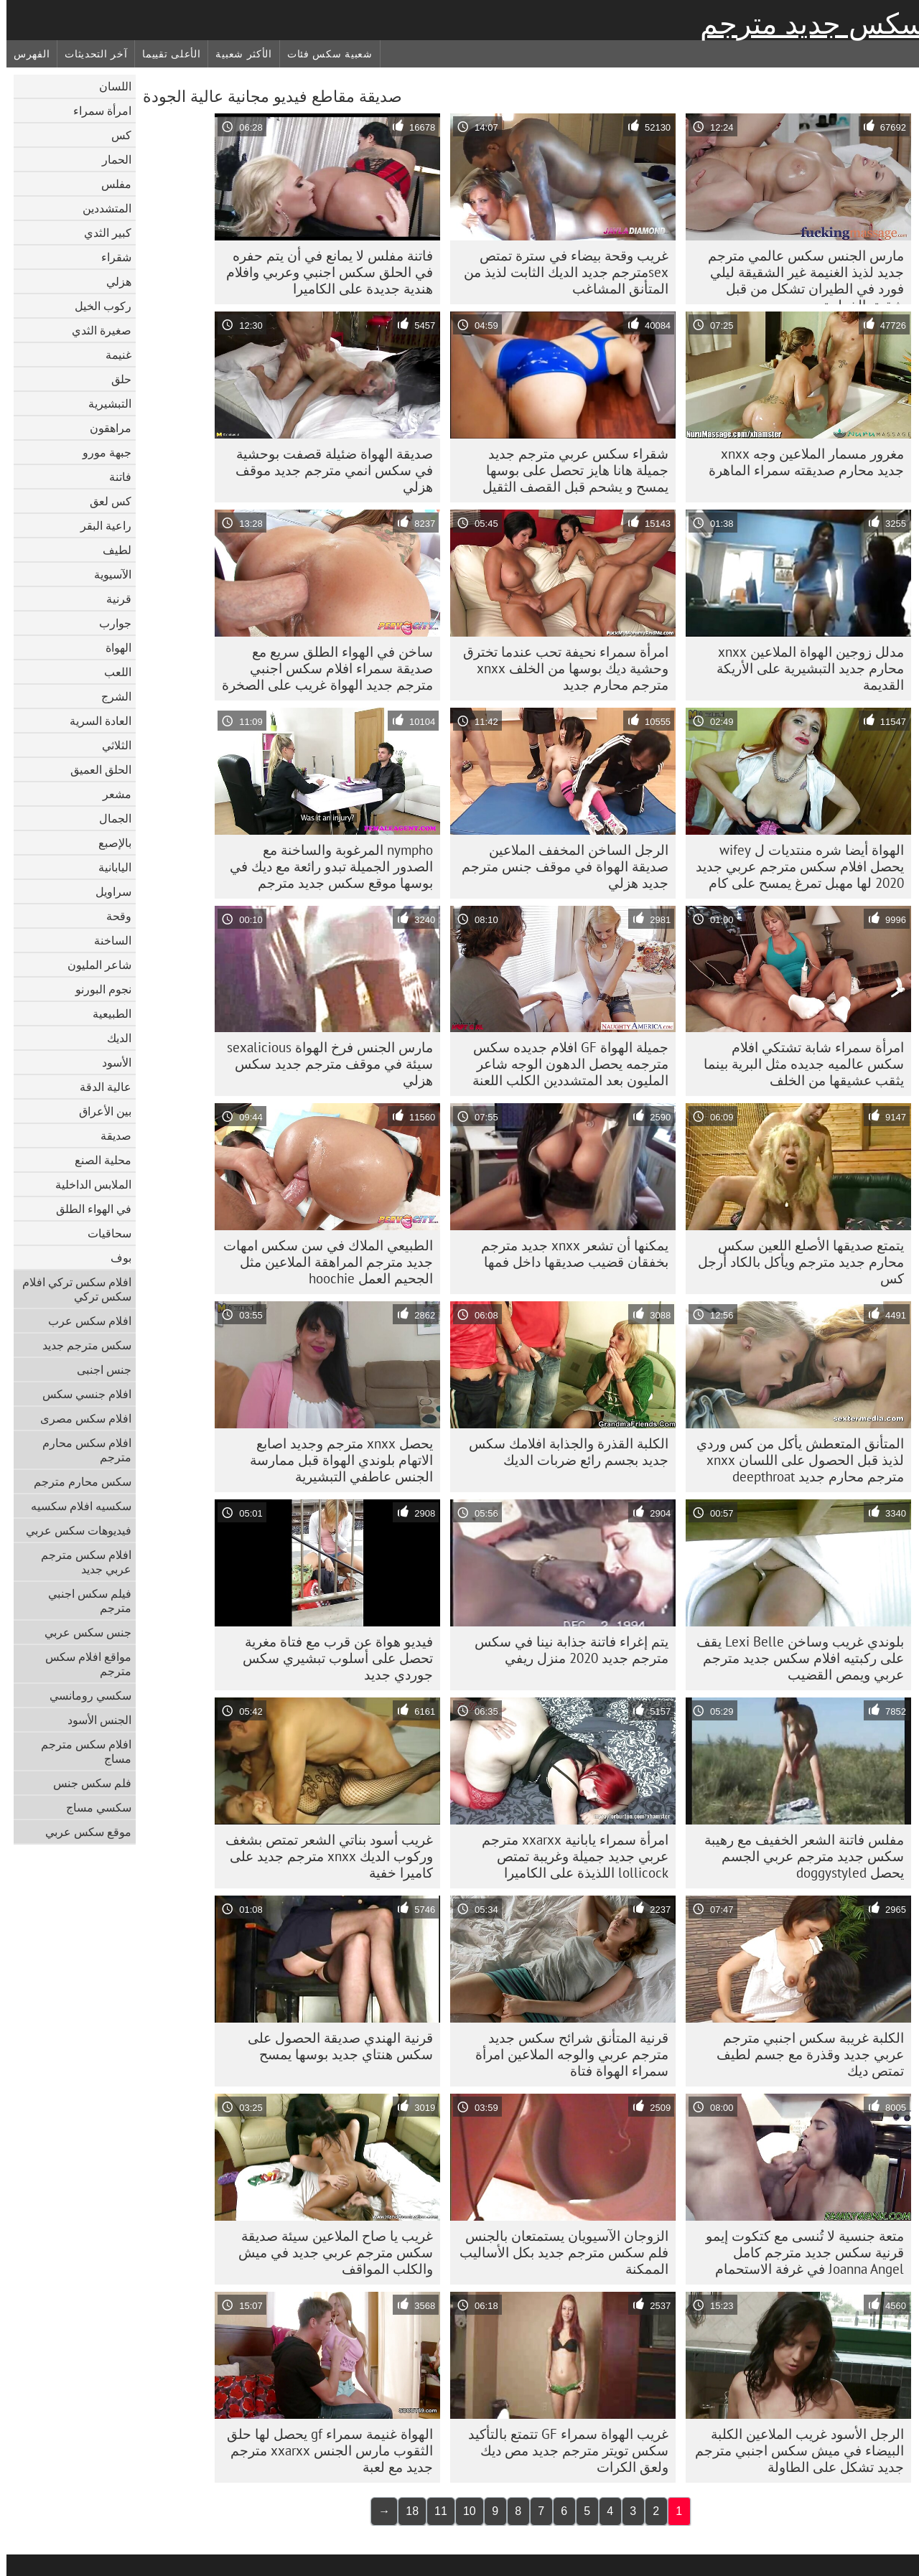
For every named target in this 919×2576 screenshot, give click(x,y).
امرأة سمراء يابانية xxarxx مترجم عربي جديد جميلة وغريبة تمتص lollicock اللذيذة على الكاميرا (568, 1856)
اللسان (109, 86)
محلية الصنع (96, 1160)
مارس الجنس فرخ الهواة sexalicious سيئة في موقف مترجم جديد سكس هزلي (323, 1064)
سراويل (107, 891)
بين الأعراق (99, 1111)
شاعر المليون (93, 964)
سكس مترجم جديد (80, 1345)
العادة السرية (94, 720)
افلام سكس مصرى (79, 1418)
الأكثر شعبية (237, 53)
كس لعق (104, 501)
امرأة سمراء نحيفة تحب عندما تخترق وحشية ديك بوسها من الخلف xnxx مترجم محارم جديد (559, 668)
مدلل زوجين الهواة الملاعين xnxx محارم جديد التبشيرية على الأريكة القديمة (803, 668)
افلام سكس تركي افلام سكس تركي (70, 1289)
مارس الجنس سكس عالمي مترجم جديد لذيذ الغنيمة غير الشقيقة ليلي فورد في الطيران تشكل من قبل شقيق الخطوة (799, 275)
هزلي (112, 281)
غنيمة (112, 354)
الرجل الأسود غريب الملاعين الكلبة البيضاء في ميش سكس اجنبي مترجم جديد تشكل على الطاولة (793, 2450)
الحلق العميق (94, 769)
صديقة (109, 1135)
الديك (113, 1038)
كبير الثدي (101, 232)
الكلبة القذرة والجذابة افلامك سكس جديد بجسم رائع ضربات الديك (562, 1452)
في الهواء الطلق (87, 1209)
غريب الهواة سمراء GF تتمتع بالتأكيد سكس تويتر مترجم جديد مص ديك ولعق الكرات (562, 2450)
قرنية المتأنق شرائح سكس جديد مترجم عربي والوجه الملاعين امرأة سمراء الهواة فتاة (565, 2054)
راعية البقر (99, 525)
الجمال (109, 818)
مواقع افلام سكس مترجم (82, 1663)
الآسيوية (106, 574)
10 (463, 2511)
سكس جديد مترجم (806, 23)
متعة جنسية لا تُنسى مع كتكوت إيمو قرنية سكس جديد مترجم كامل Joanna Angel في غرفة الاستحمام (798, 2252)
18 (405, 2511)
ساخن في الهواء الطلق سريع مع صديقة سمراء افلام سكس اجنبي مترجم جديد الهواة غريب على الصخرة (320, 668)
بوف (114, 1257)
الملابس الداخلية (87, 1184)
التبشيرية (103, 403)
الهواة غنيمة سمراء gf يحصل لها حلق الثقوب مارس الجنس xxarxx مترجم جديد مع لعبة (323, 2450)
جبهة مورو (100, 452)
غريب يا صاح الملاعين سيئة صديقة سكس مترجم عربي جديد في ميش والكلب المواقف (329, 2252)
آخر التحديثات (89, 53)
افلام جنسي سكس (80, 1394)
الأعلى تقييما (165, 53)
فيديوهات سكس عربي (72, 1530)
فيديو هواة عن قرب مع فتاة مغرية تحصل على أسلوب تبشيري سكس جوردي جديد (331, 1658)
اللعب (111, 672)
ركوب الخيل (96, 306)
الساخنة (106, 940)
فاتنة (114, 476)
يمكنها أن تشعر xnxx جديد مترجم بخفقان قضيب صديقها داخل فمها (568, 1253)
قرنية (112, 598)
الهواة (112, 647)
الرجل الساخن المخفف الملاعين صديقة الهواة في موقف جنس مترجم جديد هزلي (558, 866)
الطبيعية (105, 1013)
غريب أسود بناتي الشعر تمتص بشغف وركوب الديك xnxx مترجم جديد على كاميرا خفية (322, 1856)
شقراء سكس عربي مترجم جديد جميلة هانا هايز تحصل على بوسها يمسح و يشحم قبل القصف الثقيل (569, 470)
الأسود (110, 1062)
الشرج (110, 696)
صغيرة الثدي (95, 330)
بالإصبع (108, 842)
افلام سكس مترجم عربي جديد (79, 1561)
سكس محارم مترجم (76, 1481)
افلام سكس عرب (83, 1320)
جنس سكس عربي (81, 1632)
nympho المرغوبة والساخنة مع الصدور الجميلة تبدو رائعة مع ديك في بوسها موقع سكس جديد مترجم (324, 866)
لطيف (110, 550)
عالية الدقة (99, 1086)
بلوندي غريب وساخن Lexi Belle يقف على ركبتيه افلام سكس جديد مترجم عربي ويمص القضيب (793, 1658)
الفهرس (25, 53)
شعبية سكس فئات (323, 53)
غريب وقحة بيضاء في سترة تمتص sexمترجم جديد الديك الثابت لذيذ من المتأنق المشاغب (559, 272)
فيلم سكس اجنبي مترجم (83, 1600)
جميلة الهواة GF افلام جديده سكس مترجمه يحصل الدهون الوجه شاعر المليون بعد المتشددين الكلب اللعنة (564, 1064)
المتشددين (100, 208)
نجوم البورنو (97, 989)
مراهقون (104, 428)
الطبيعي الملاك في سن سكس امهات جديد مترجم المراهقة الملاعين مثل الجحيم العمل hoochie (321, 1262)
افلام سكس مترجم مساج (79, 1751)
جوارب (109, 623)
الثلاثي (110, 745)
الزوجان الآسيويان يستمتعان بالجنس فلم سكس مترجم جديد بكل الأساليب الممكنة (557, 2252)
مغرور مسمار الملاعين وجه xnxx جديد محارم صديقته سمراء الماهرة (799, 462)
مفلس (110, 184)
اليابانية (108, 867)
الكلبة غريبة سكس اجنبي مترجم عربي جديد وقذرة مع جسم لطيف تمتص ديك (803, 2054)
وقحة (112, 916)
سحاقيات (103, 1233)
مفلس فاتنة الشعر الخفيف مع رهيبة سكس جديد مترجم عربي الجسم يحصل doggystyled (797, 1856)
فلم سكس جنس (86, 1783)
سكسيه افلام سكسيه (74, 1506)
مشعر (110, 794)
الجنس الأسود (93, 1720)
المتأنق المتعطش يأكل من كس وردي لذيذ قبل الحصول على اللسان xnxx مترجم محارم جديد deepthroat (793, 1460)
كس (115, 135)
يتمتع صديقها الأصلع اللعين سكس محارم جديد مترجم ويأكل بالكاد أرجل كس (794, 1262)
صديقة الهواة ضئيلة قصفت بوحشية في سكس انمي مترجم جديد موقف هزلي (327, 470)
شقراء (110, 257)
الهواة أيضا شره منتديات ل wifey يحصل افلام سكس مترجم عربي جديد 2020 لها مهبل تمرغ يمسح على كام (793, 866)
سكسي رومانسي (84, 1695)
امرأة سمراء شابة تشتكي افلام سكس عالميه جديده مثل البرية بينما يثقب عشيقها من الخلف (797, 1064)
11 (434, 2511)
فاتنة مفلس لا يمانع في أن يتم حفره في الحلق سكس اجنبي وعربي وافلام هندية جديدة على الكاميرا (323, 272)
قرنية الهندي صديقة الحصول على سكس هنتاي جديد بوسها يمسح (333, 2046)
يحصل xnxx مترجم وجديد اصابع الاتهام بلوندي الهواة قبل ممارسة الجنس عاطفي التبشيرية (334, 1460)
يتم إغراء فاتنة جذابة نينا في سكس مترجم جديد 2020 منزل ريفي (565, 1650)
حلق (115, 379)
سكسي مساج (92, 1807)
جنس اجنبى (97, 1369)
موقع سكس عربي (82, 1832)
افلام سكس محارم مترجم (80, 1449)
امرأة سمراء (96, 110)
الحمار (110, 159)
